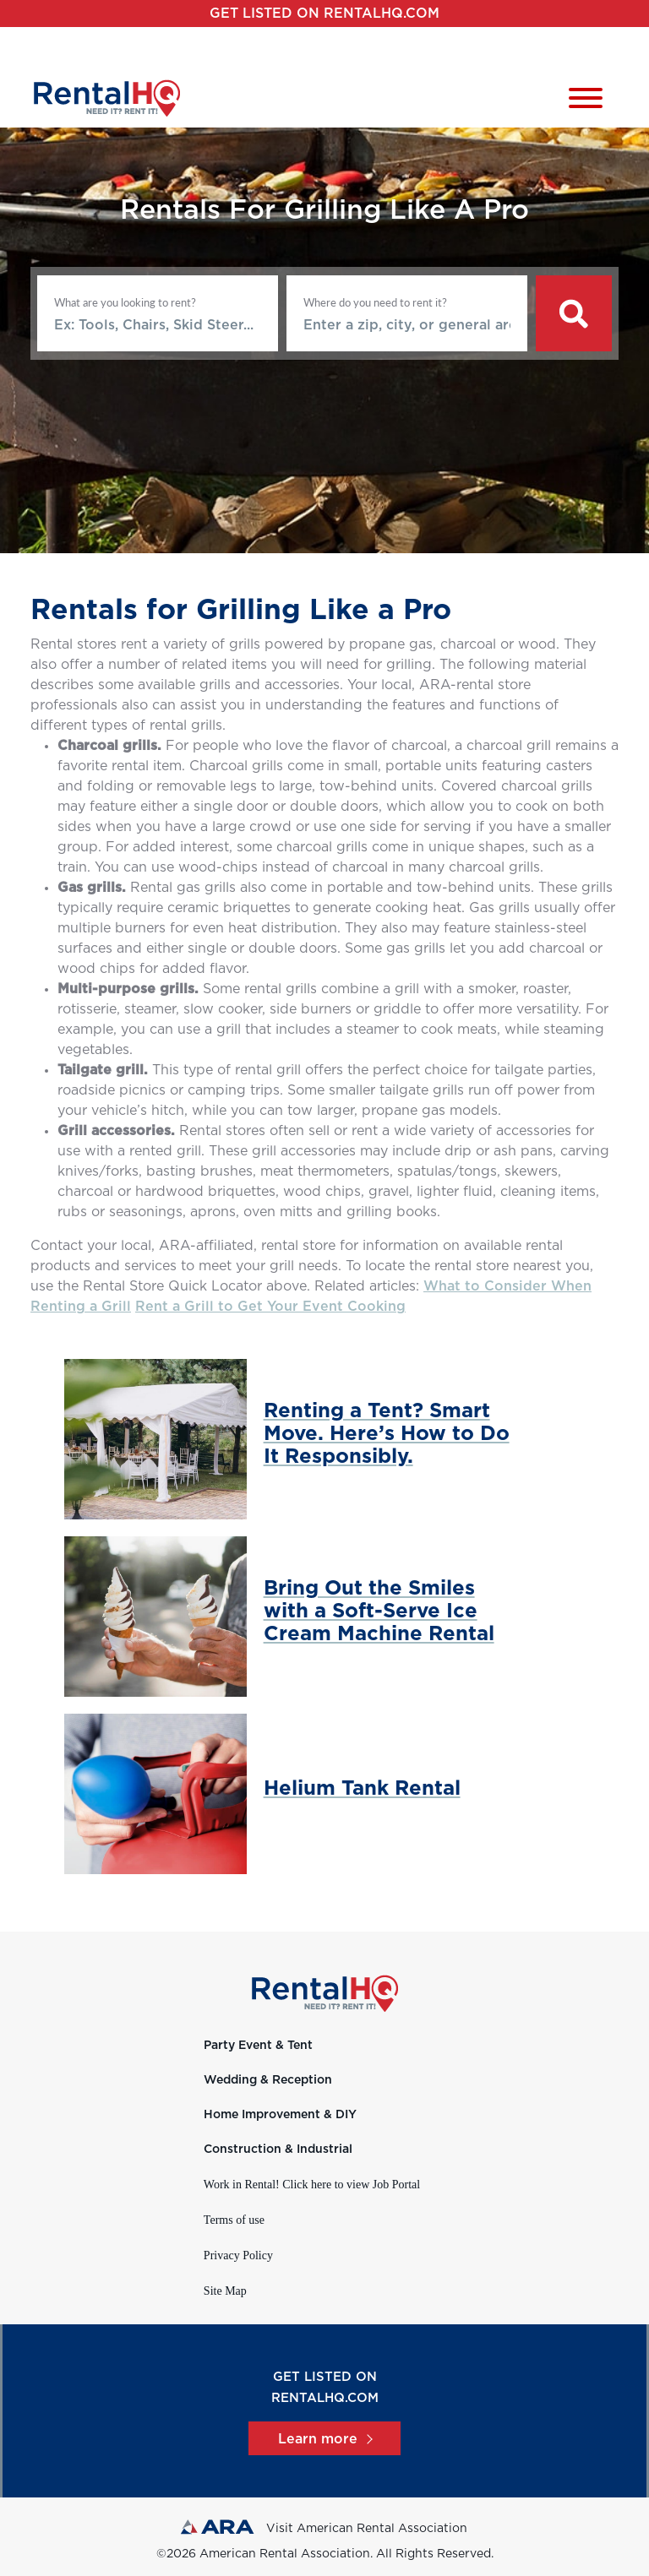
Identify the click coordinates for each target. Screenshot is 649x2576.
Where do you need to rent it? (375, 302)
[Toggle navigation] (585, 101)
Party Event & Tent (258, 2046)
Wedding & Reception (268, 2080)
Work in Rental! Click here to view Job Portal (312, 2184)
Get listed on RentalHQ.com (324, 13)
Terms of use (234, 2220)
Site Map (225, 2291)
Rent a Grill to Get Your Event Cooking (270, 1306)
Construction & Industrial (278, 2149)
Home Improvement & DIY (280, 2115)
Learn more (324, 2439)
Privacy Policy (238, 2255)
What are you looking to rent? (125, 302)
